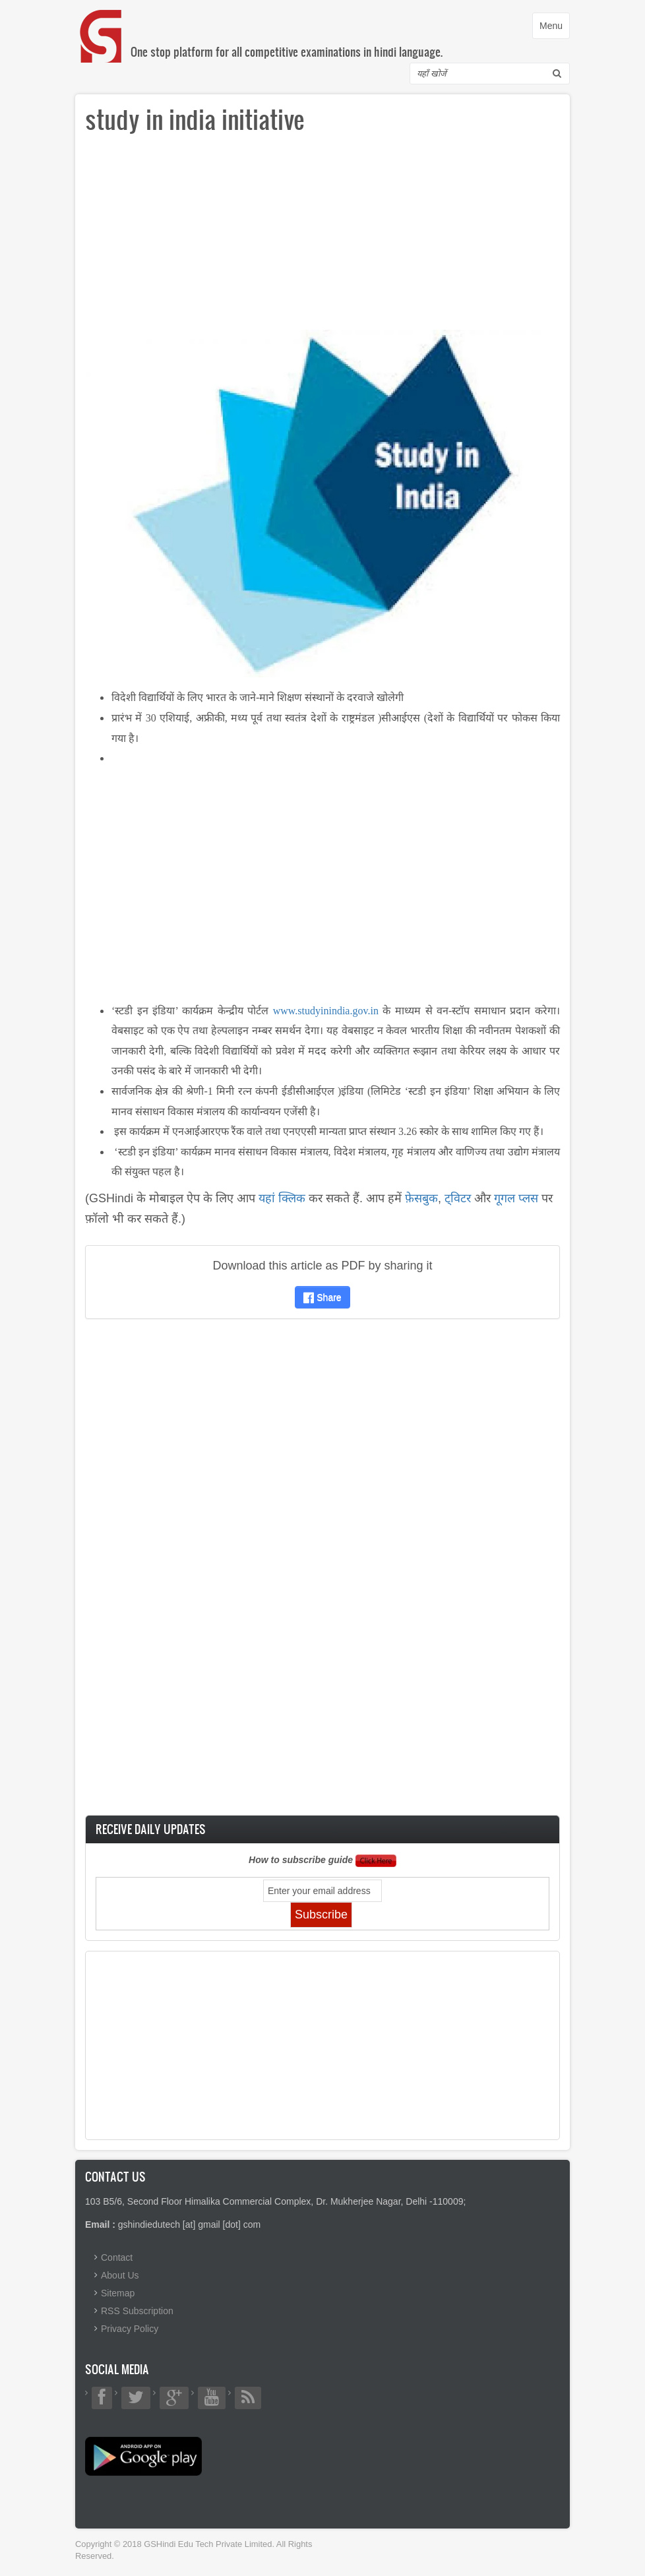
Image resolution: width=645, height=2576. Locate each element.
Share (322, 1297)
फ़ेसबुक (421, 1198)
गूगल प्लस (516, 1198)
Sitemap (118, 2293)
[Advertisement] (322, 237)
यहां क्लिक (282, 1198)
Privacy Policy (129, 2328)
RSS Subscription (137, 2311)
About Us (120, 2275)
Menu (554, 28)
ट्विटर (458, 1198)
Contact (117, 2257)
